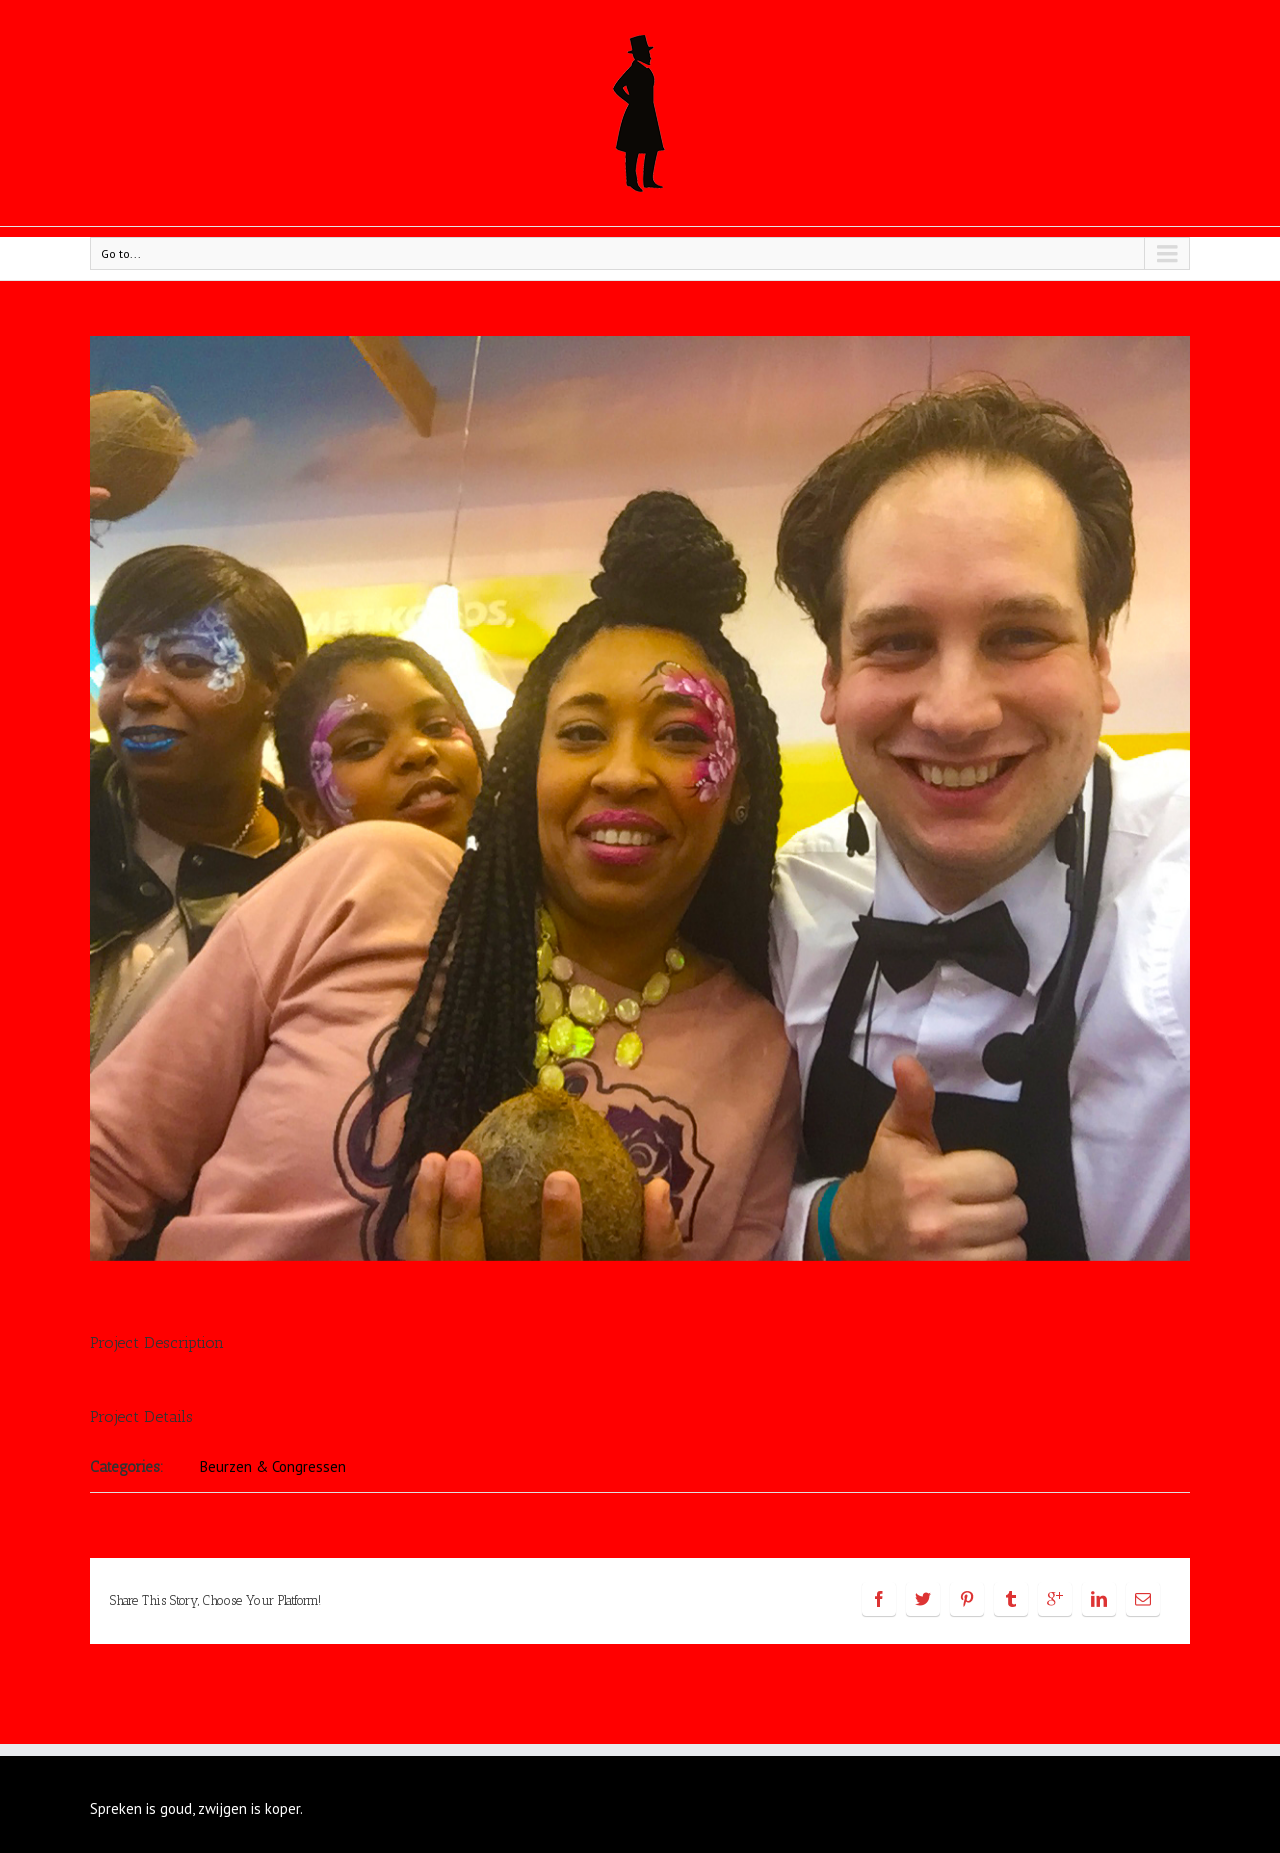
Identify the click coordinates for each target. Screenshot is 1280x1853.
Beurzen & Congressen (273, 1466)
